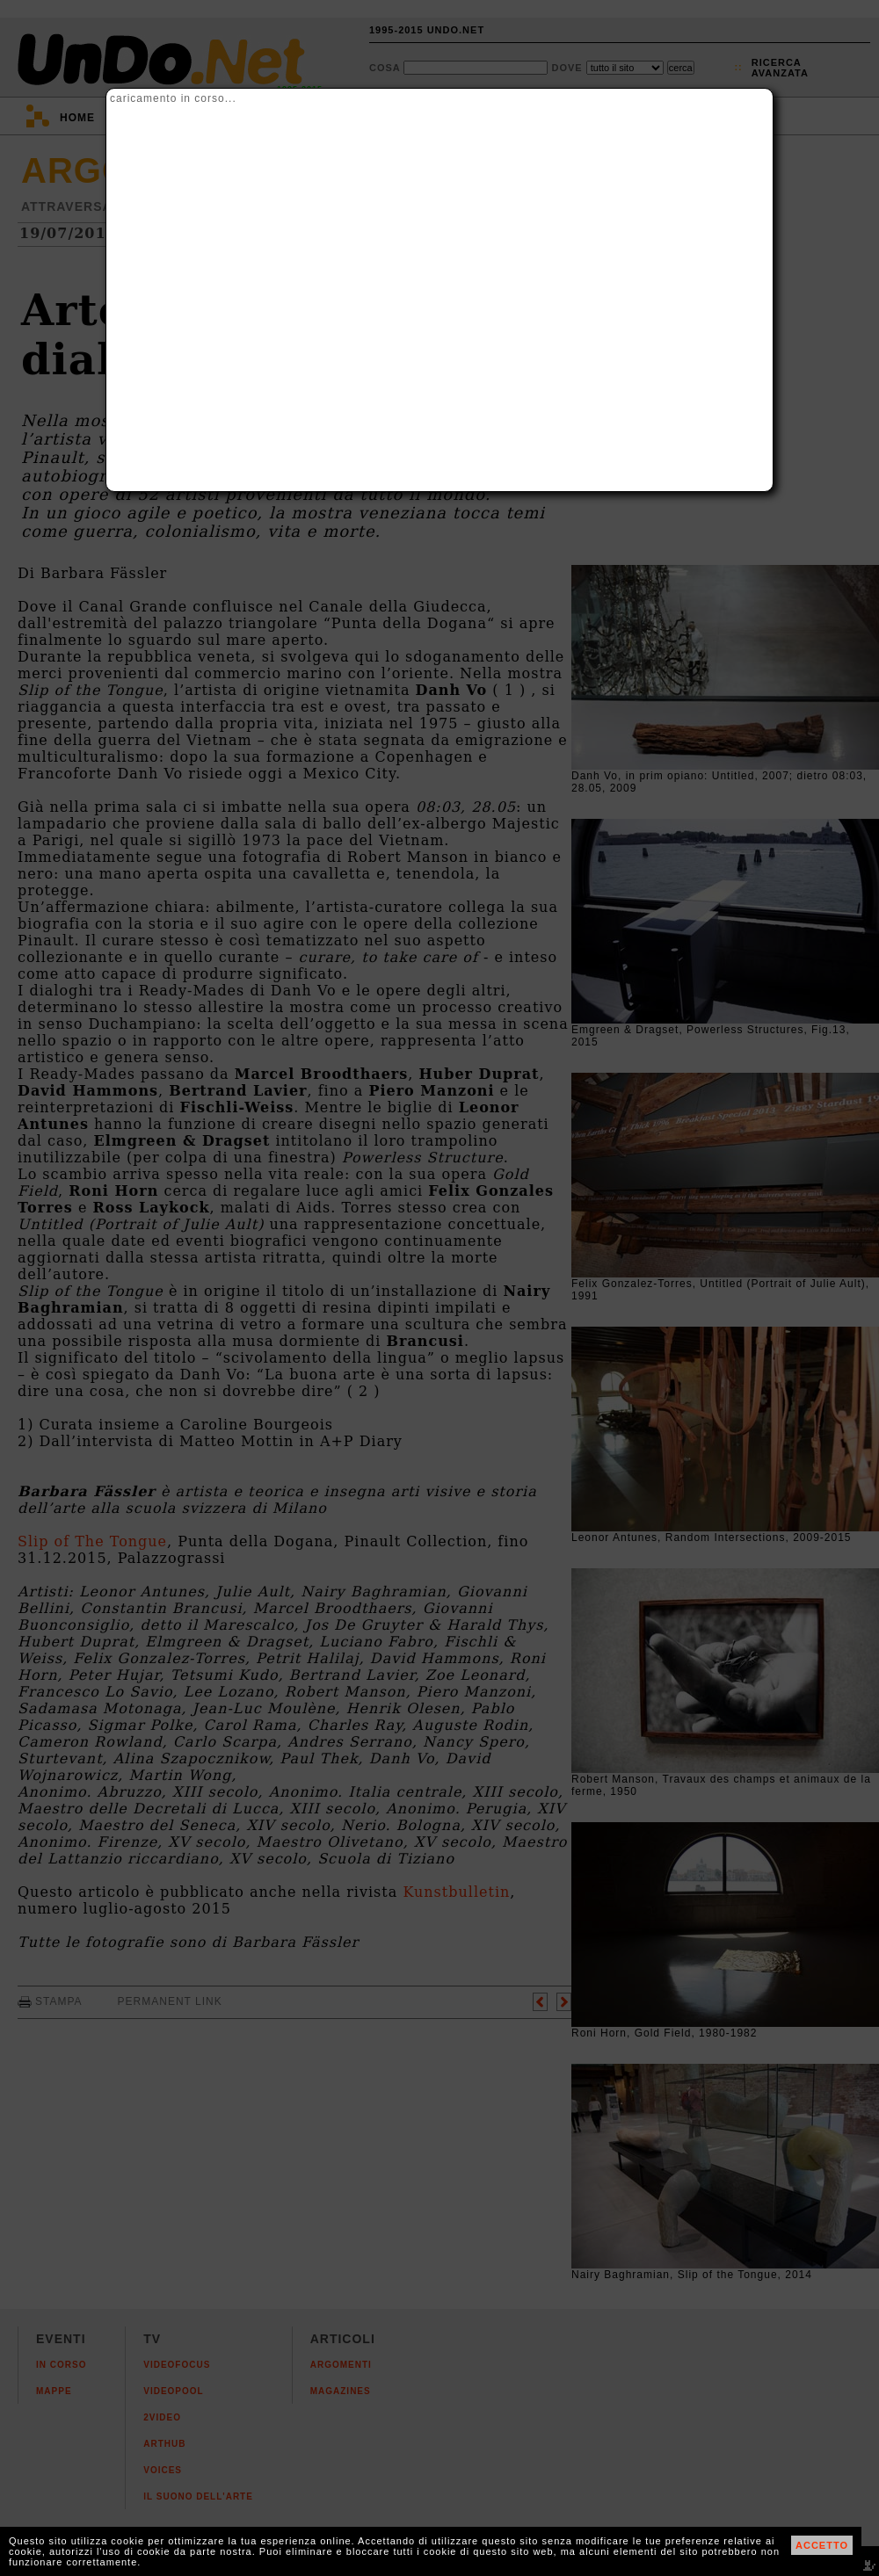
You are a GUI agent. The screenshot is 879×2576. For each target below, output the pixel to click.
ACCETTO (821, 2545)
